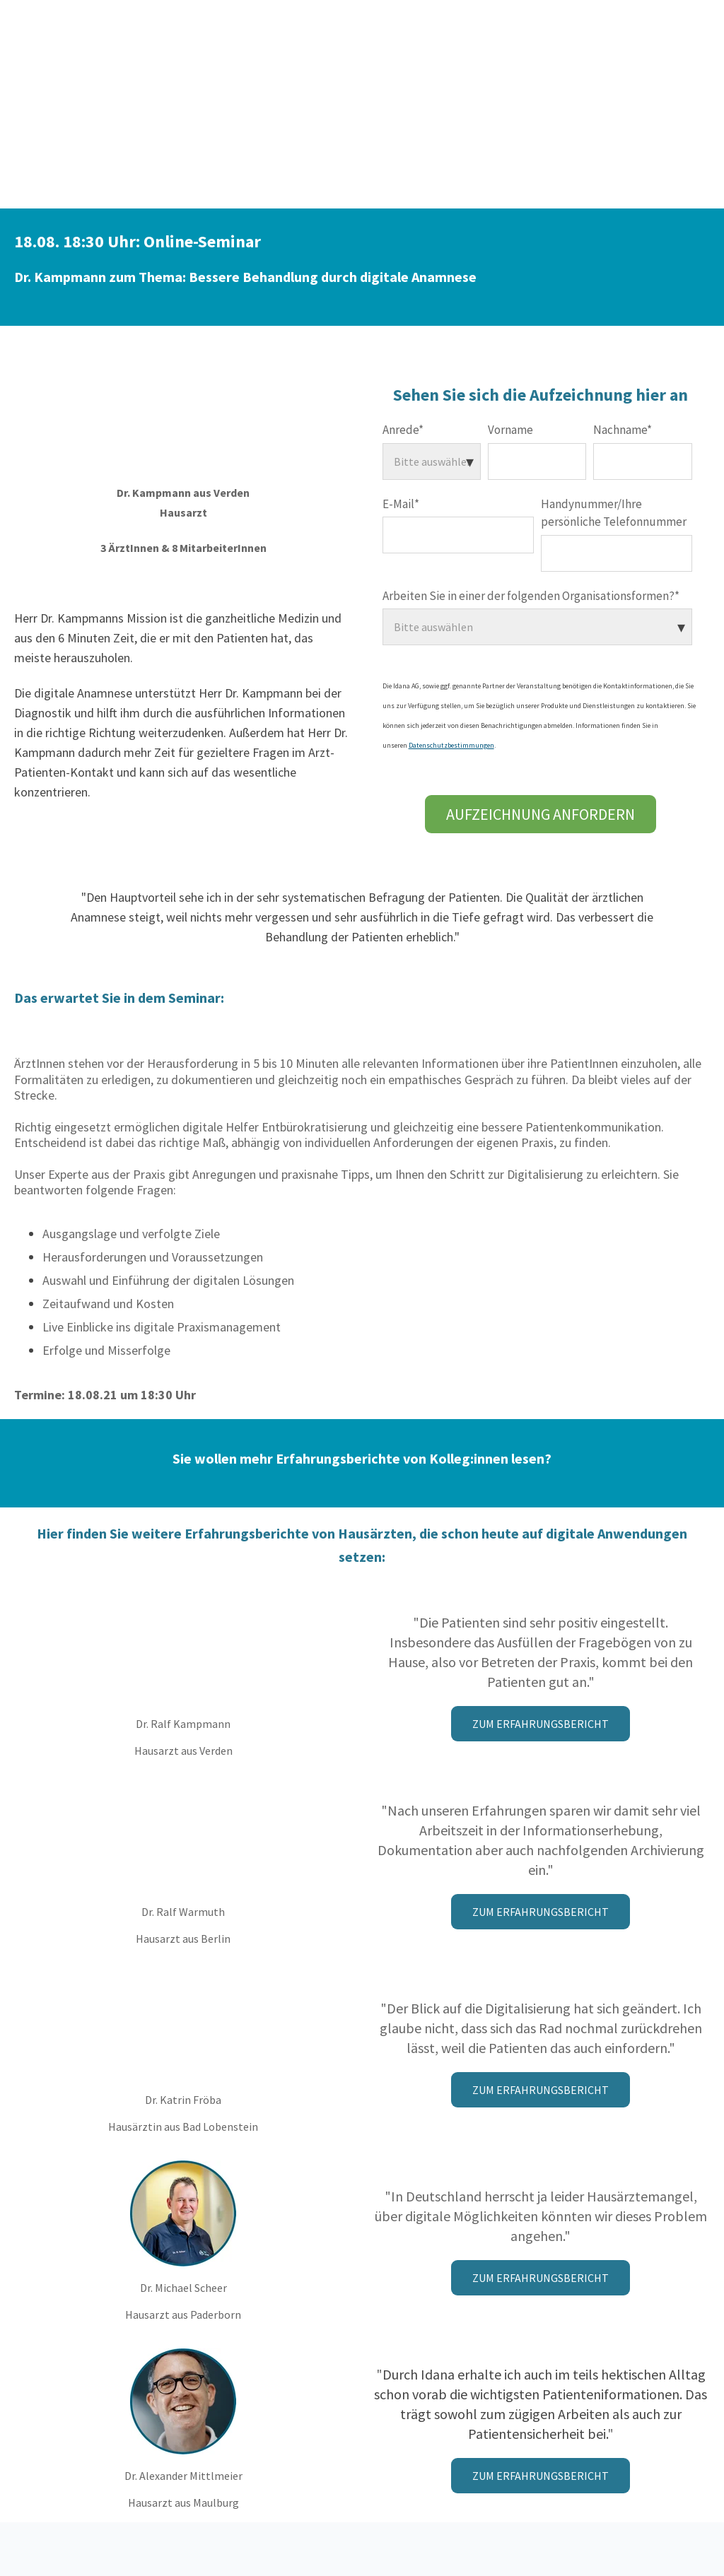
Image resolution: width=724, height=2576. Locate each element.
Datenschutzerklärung (362, 2498)
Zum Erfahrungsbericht (540, 1600)
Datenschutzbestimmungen (451, 622)
